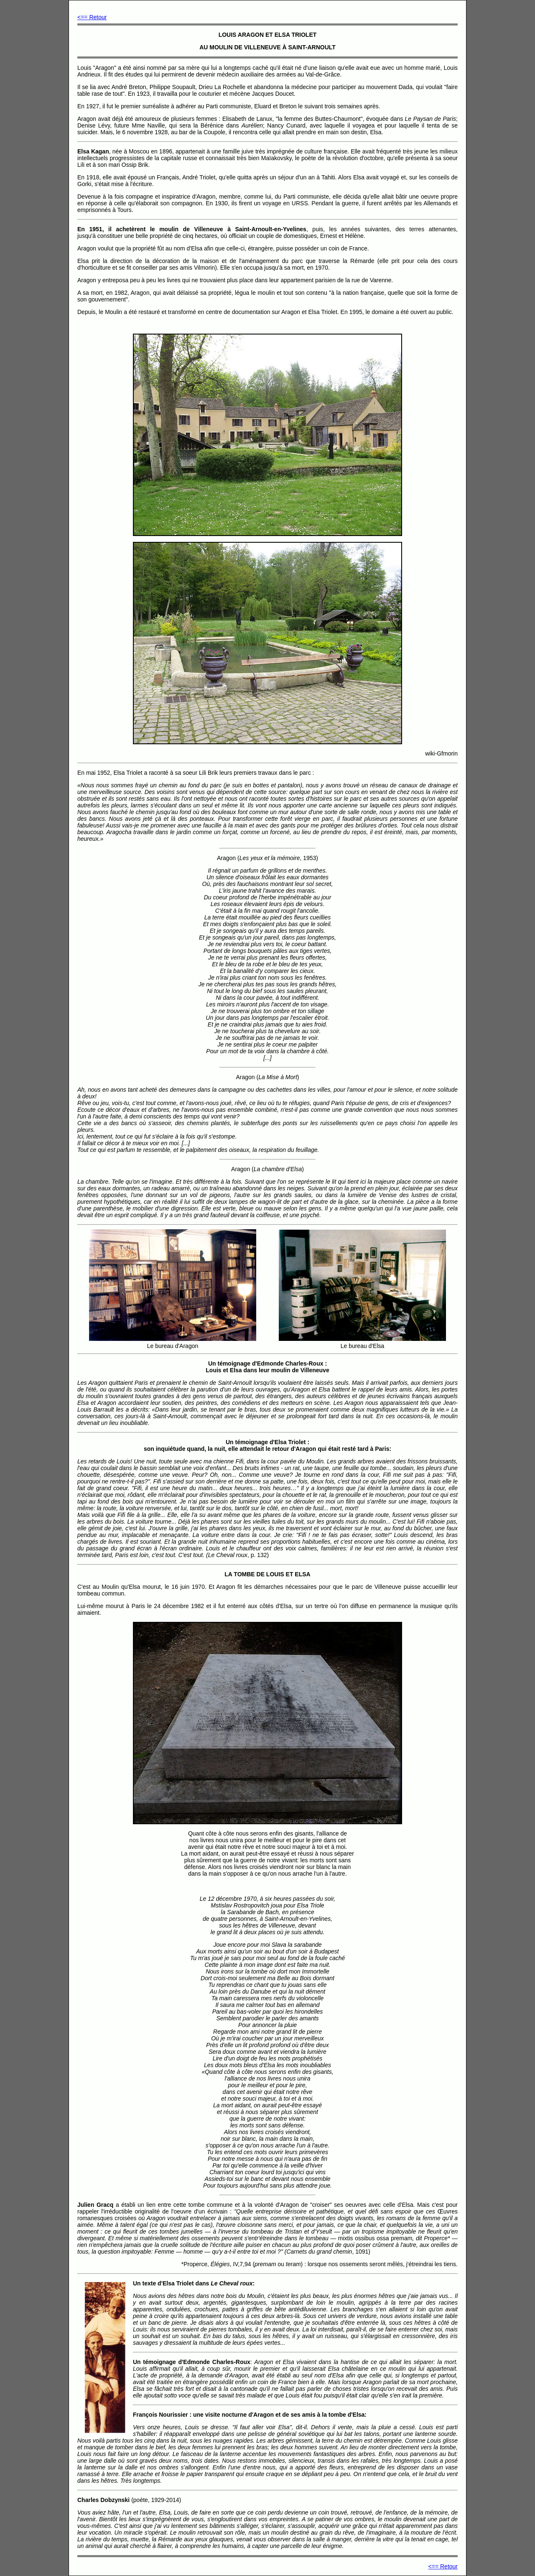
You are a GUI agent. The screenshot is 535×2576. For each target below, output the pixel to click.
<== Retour (92, 17)
